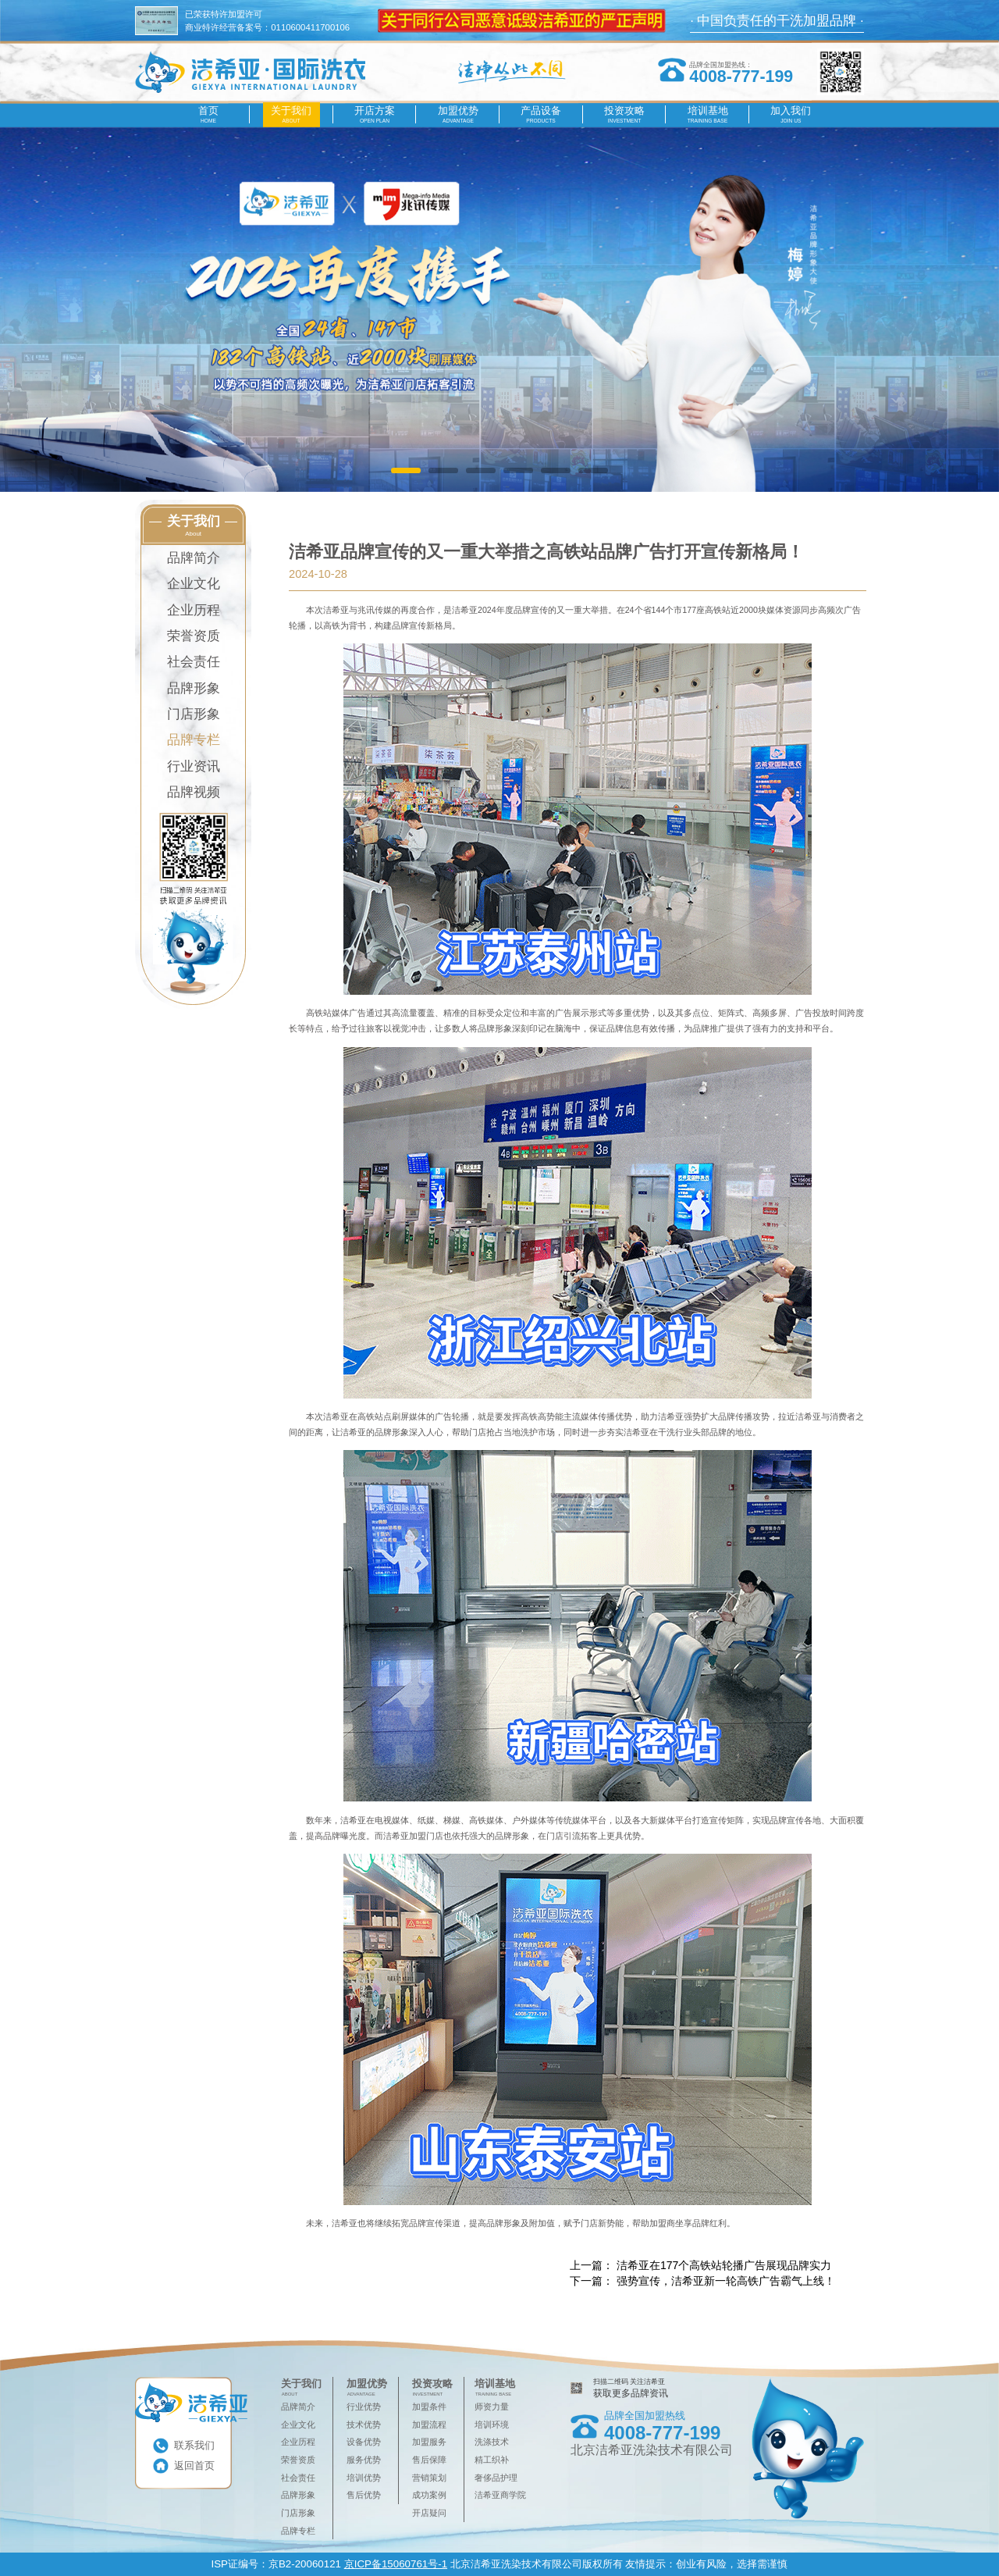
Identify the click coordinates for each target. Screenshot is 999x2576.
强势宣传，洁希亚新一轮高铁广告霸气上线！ (726, 2281)
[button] (405, 470)
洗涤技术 (492, 2441)
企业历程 (193, 610)
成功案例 (429, 2494)
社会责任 (193, 661)
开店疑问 (429, 2512)
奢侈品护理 (496, 2477)
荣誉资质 (193, 636)
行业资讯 (193, 766)
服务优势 (364, 2459)
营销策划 (429, 2477)
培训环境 (492, 2424)
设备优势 (364, 2441)
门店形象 (193, 714)
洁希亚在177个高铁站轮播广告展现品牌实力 (724, 2265)
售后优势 (364, 2494)
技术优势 (364, 2424)
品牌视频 (193, 792)
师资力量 (492, 2406)
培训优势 (364, 2477)
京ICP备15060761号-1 (395, 2564)
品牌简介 (193, 557)
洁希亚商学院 (500, 2494)
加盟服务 (429, 2441)
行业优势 (364, 2406)
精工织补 (492, 2459)
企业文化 (193, 583)
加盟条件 (429, 2406)
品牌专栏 (193, 739)
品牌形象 (193, 688)
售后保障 (429, 2459)
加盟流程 (429, 2424)
